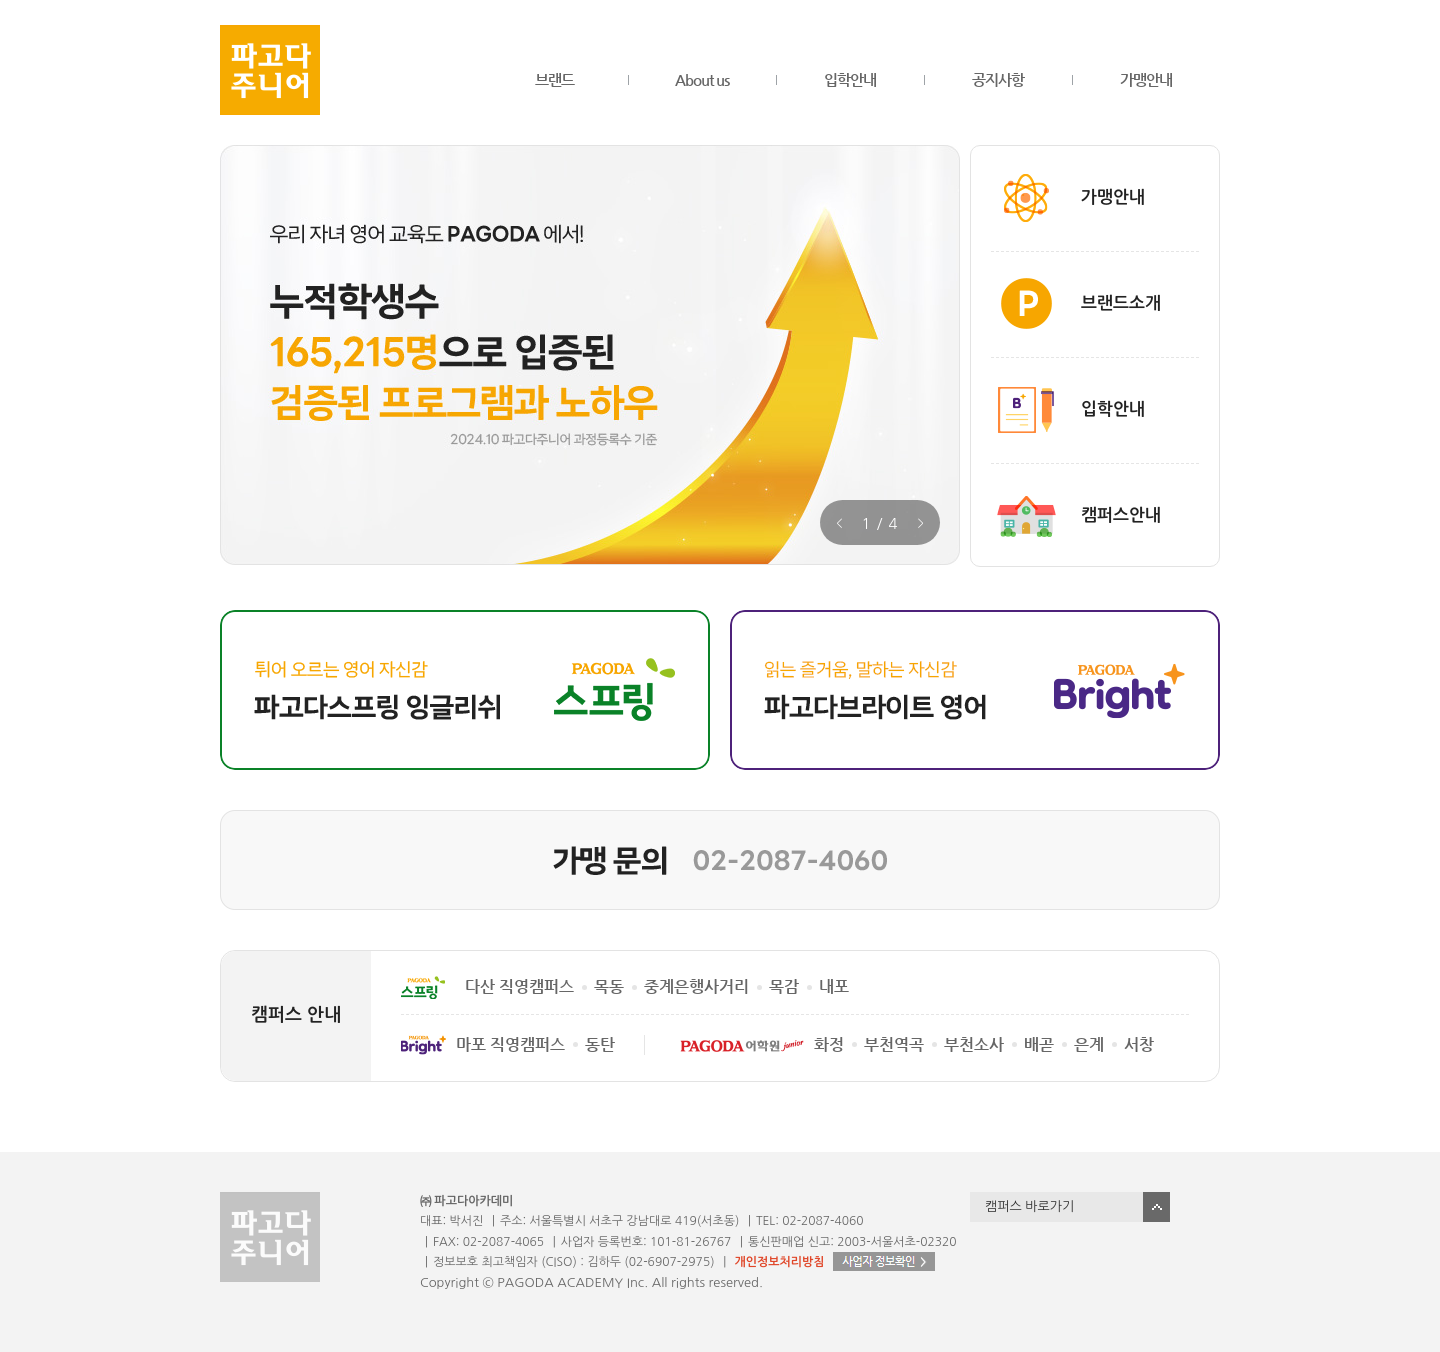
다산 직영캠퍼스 (519, 986)
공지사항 (998, 79)
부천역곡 (894, 1044)
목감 (784, 986)
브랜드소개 (1121, 303)
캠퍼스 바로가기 (1029, 1206)
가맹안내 (1146, 79)
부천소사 (974, 1044)
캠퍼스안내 (1121, 515)
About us (702, 79)
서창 (1139, 1044)
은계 (1089, 1044)
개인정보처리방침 (779, 1262)
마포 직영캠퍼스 (510, 1044)
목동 (609, 986)
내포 (834, 986)
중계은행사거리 (696, 986)
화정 (829, 1044)
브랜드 (554, 79)
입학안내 (850, 79)
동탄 (600, 1044)
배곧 (1039, 1044)
